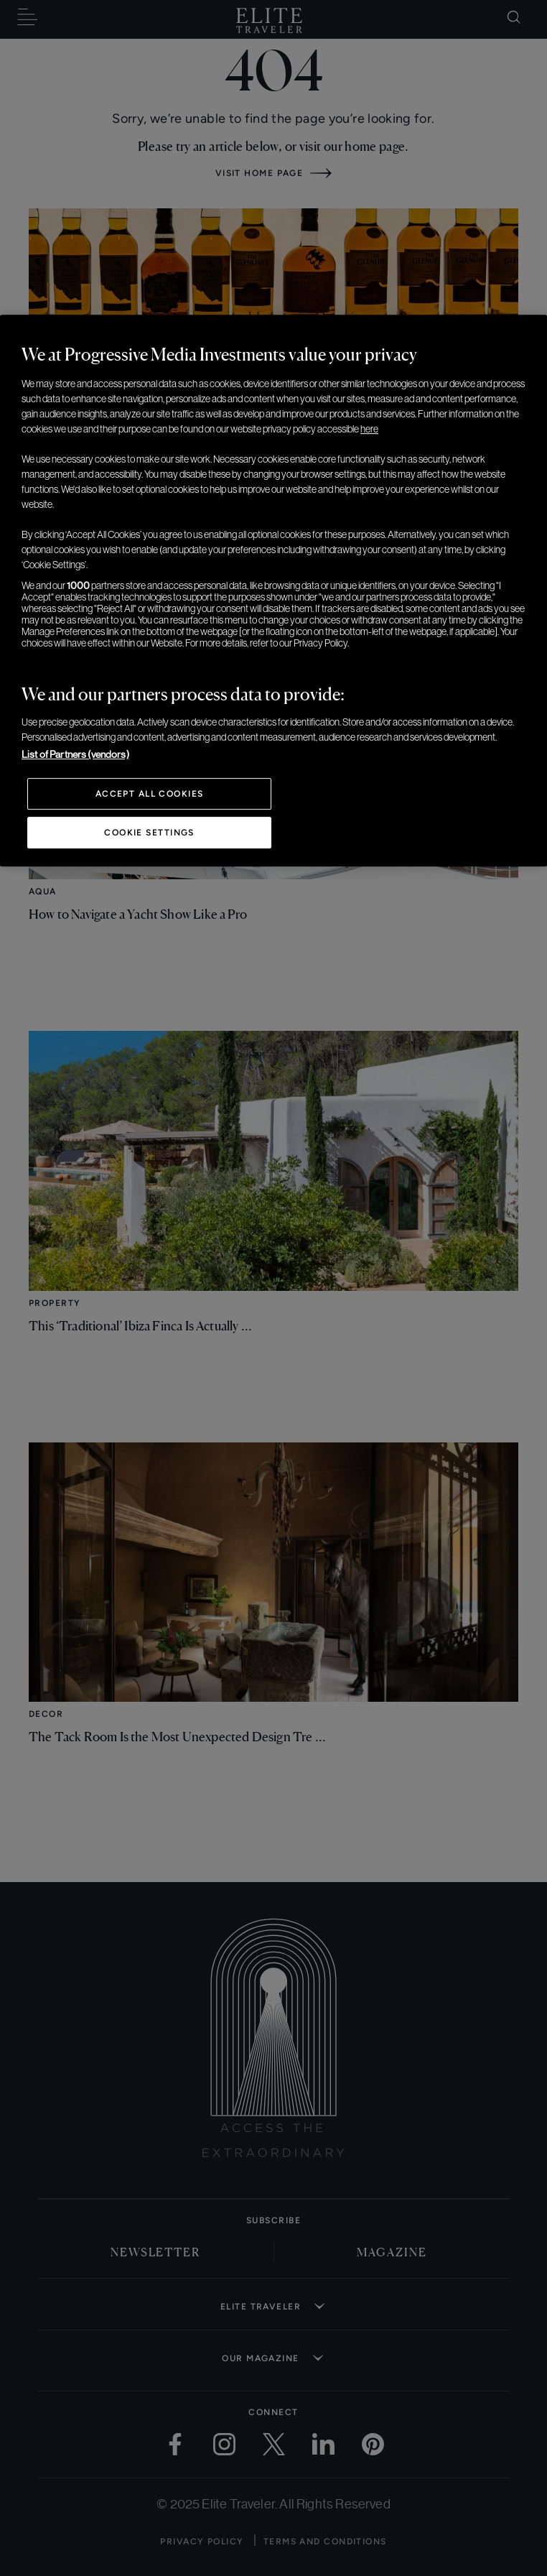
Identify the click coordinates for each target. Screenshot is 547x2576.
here (369, 429)
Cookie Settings (149, 833)
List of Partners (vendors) (75, 754)
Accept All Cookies (149, 794)
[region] (273, 590)
